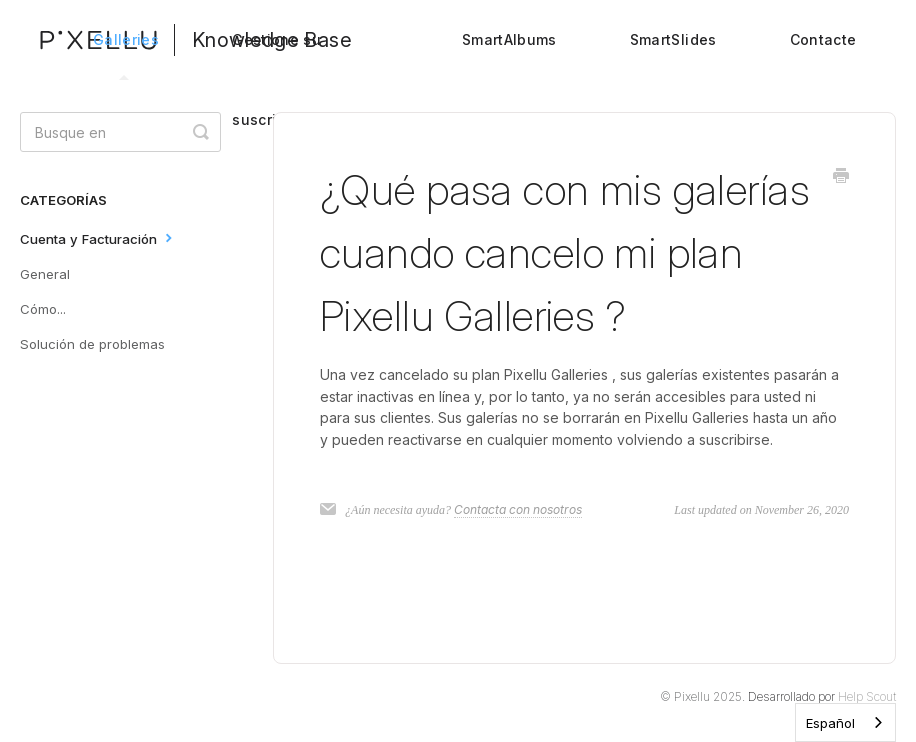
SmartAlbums (509, 39)
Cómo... (43, 309)
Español (830, 723)
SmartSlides (673, 39)
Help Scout (867, 696)
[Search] (120, 132)
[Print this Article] (841, 177)
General (45, 274)
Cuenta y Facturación (98, 237)
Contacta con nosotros (518, 509)
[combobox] (845, 722)
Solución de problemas (92, 344)
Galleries (126, 55)
